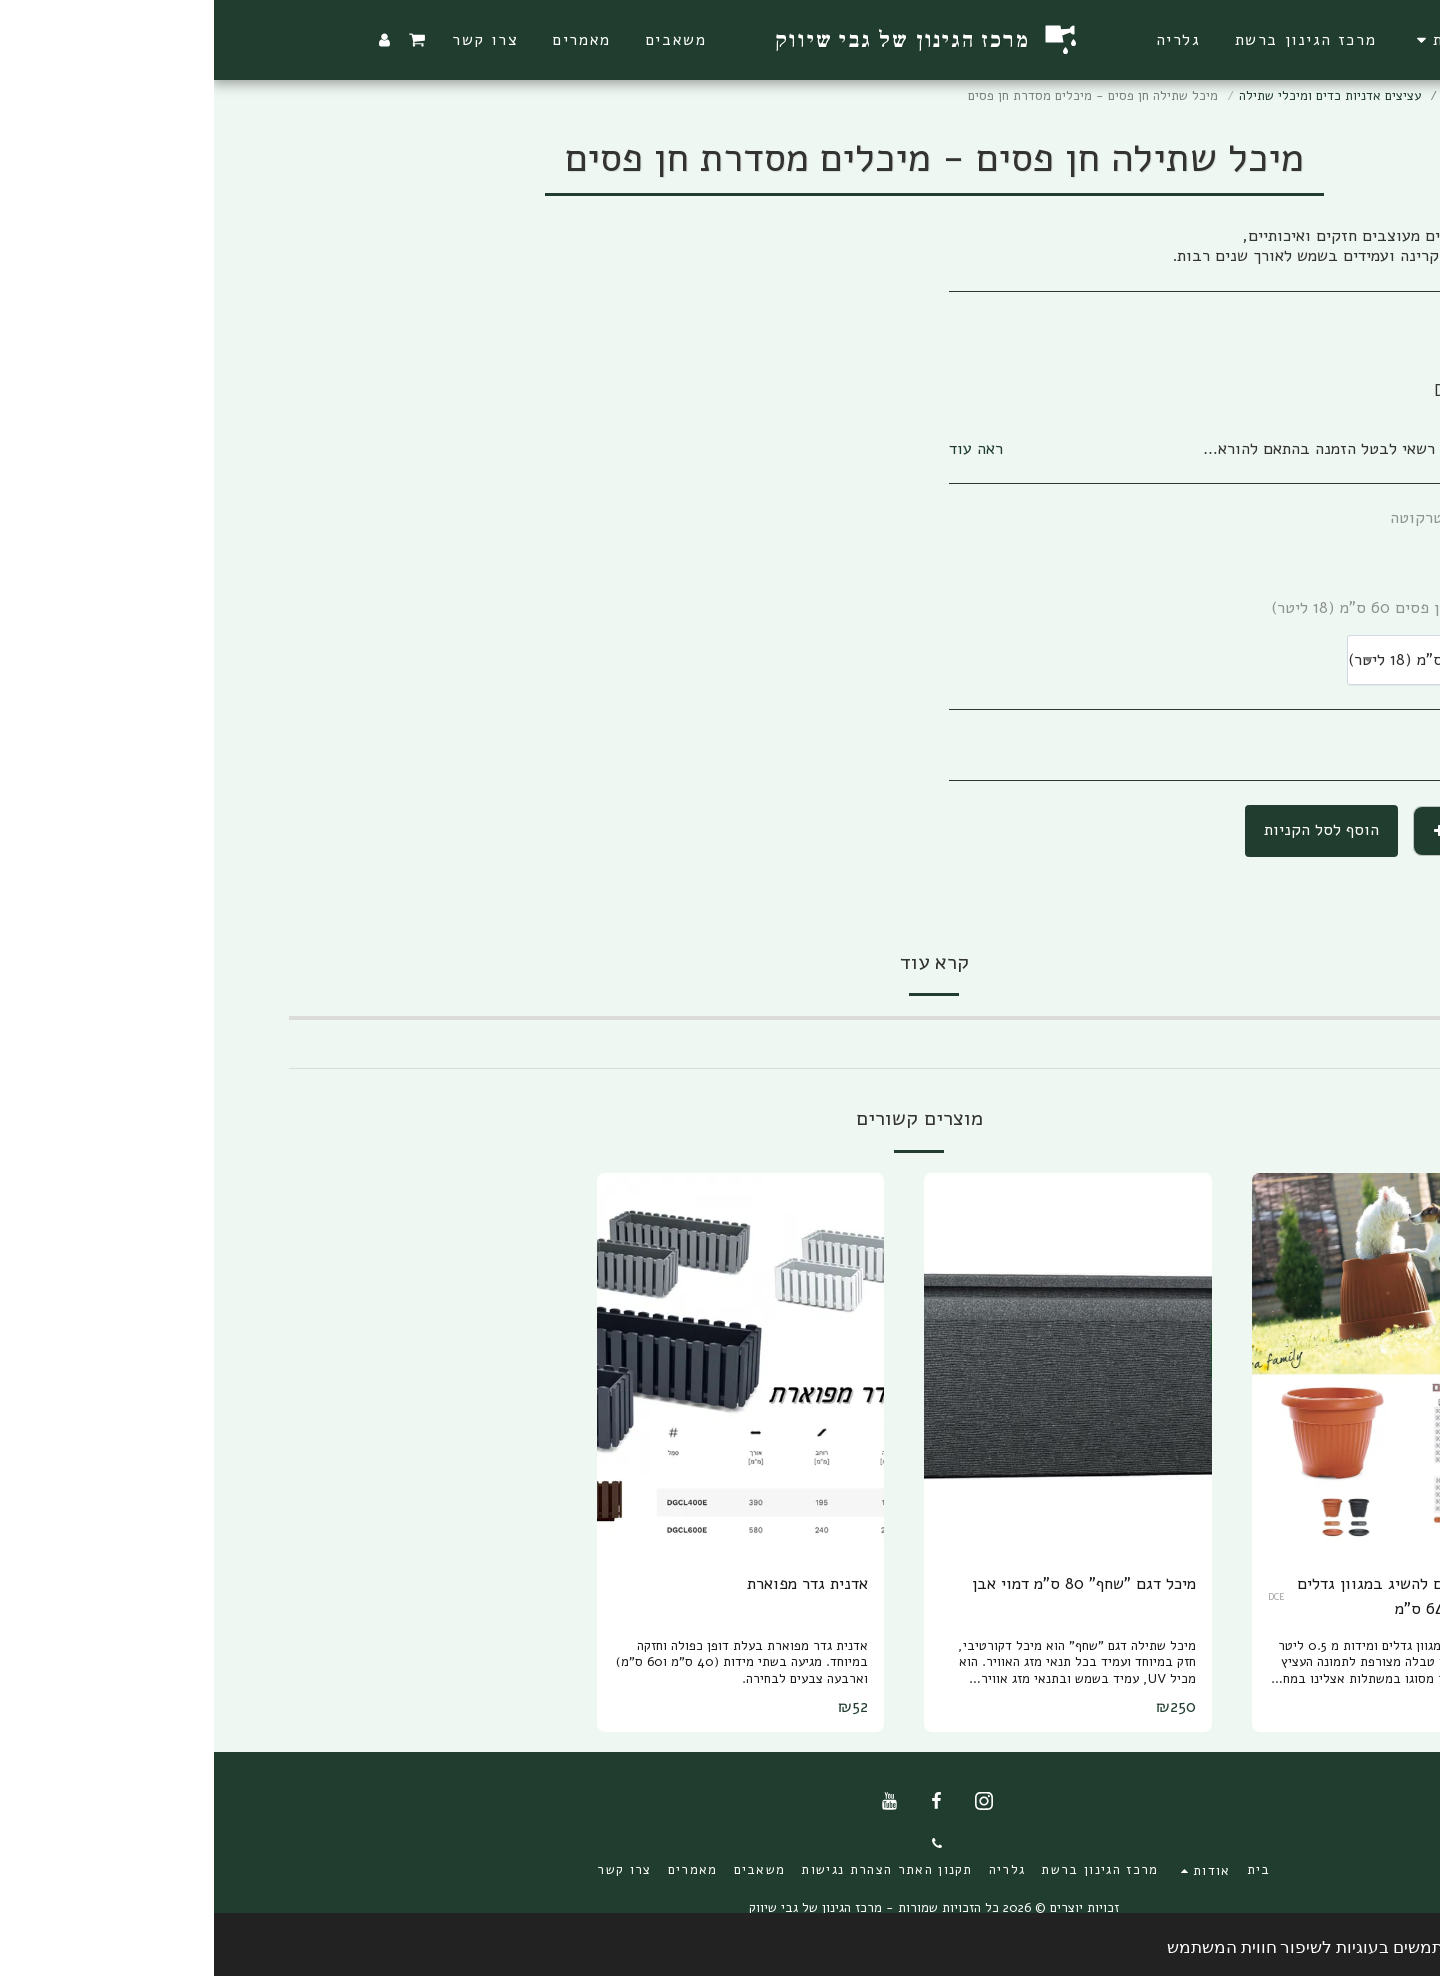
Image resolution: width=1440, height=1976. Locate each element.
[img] (1182, 1364)
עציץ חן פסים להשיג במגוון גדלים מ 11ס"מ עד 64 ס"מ (1196, 1596)
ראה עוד (762, 449)
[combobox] (1249, 660)
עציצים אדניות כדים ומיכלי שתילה (1116, 96)
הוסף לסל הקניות (1107, 829)
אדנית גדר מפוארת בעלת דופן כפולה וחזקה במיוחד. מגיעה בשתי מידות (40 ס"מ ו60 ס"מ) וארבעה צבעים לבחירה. (528, 1662)
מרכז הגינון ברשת (1276, 96)
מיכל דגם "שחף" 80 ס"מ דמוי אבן (870, 1583)
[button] (1229, 40)
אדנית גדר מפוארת (593, 1583)
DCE (1062, 1596)
